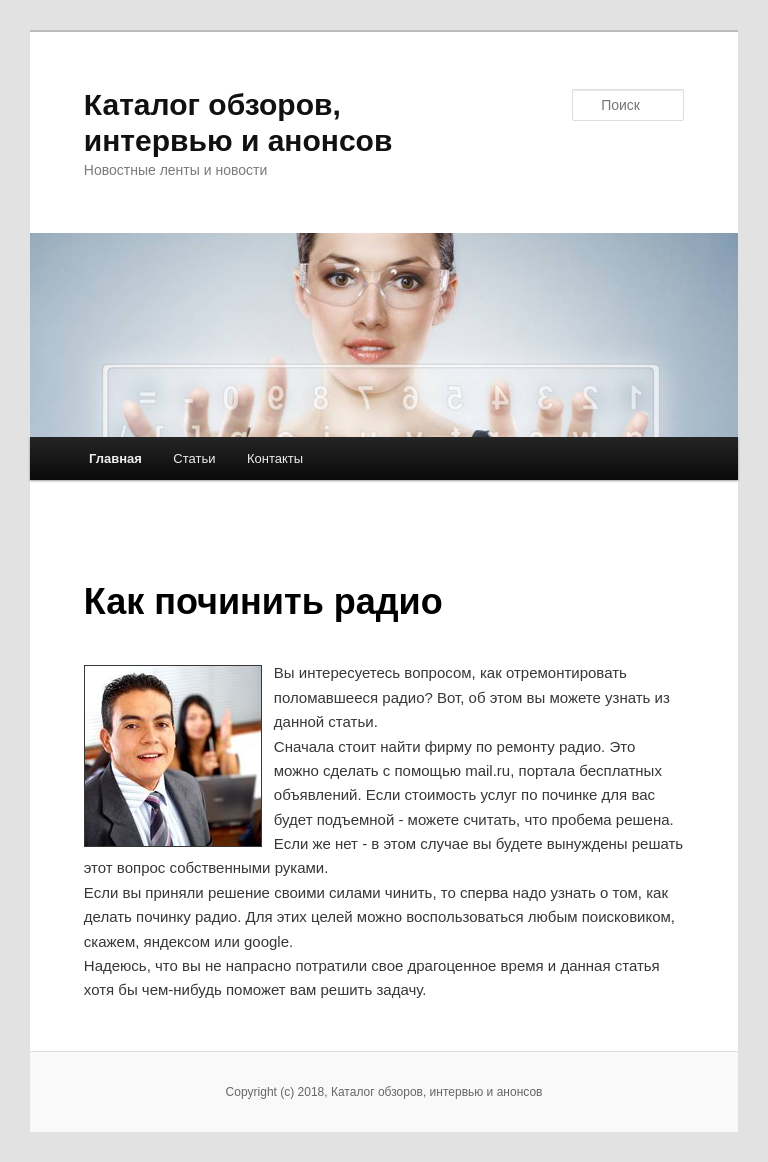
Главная (115, 458)
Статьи (194, 458)
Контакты (275, 458)
